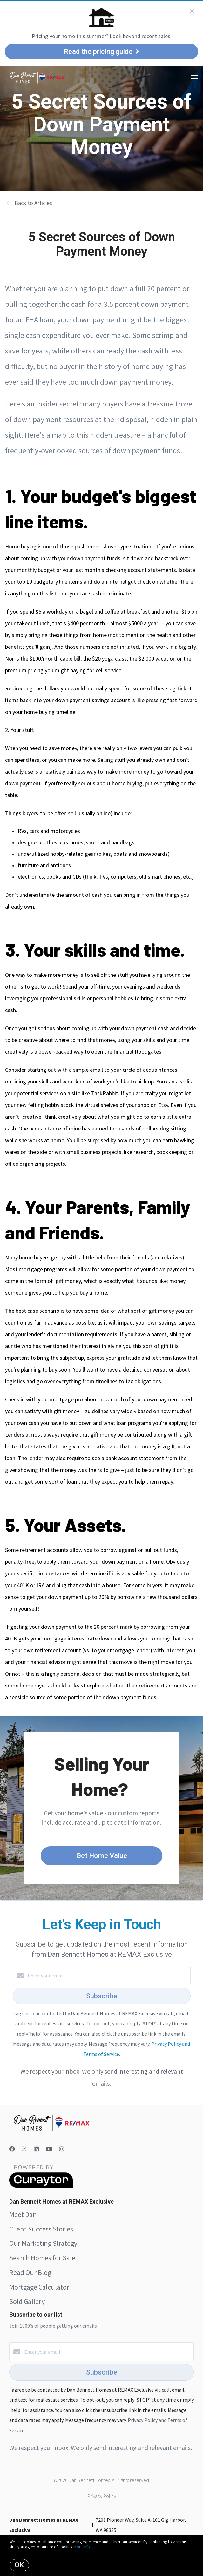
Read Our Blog (30, 2272)
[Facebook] (12, 2149)
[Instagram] (61, 2149)
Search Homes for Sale (42, 2257)
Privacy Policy (101, 2496)
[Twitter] (24, 2149)
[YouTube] (49, 2149)
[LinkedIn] (36, 2149)
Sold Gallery (27, 2301)
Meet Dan (23, 2214)
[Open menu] (194, 77)
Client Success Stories (41, 2228)
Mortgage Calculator (39, 2287)
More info (82, 2547)
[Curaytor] (41, 2186)
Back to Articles (33, 202)
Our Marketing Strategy (43, 2243)
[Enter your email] (108, 1975)
